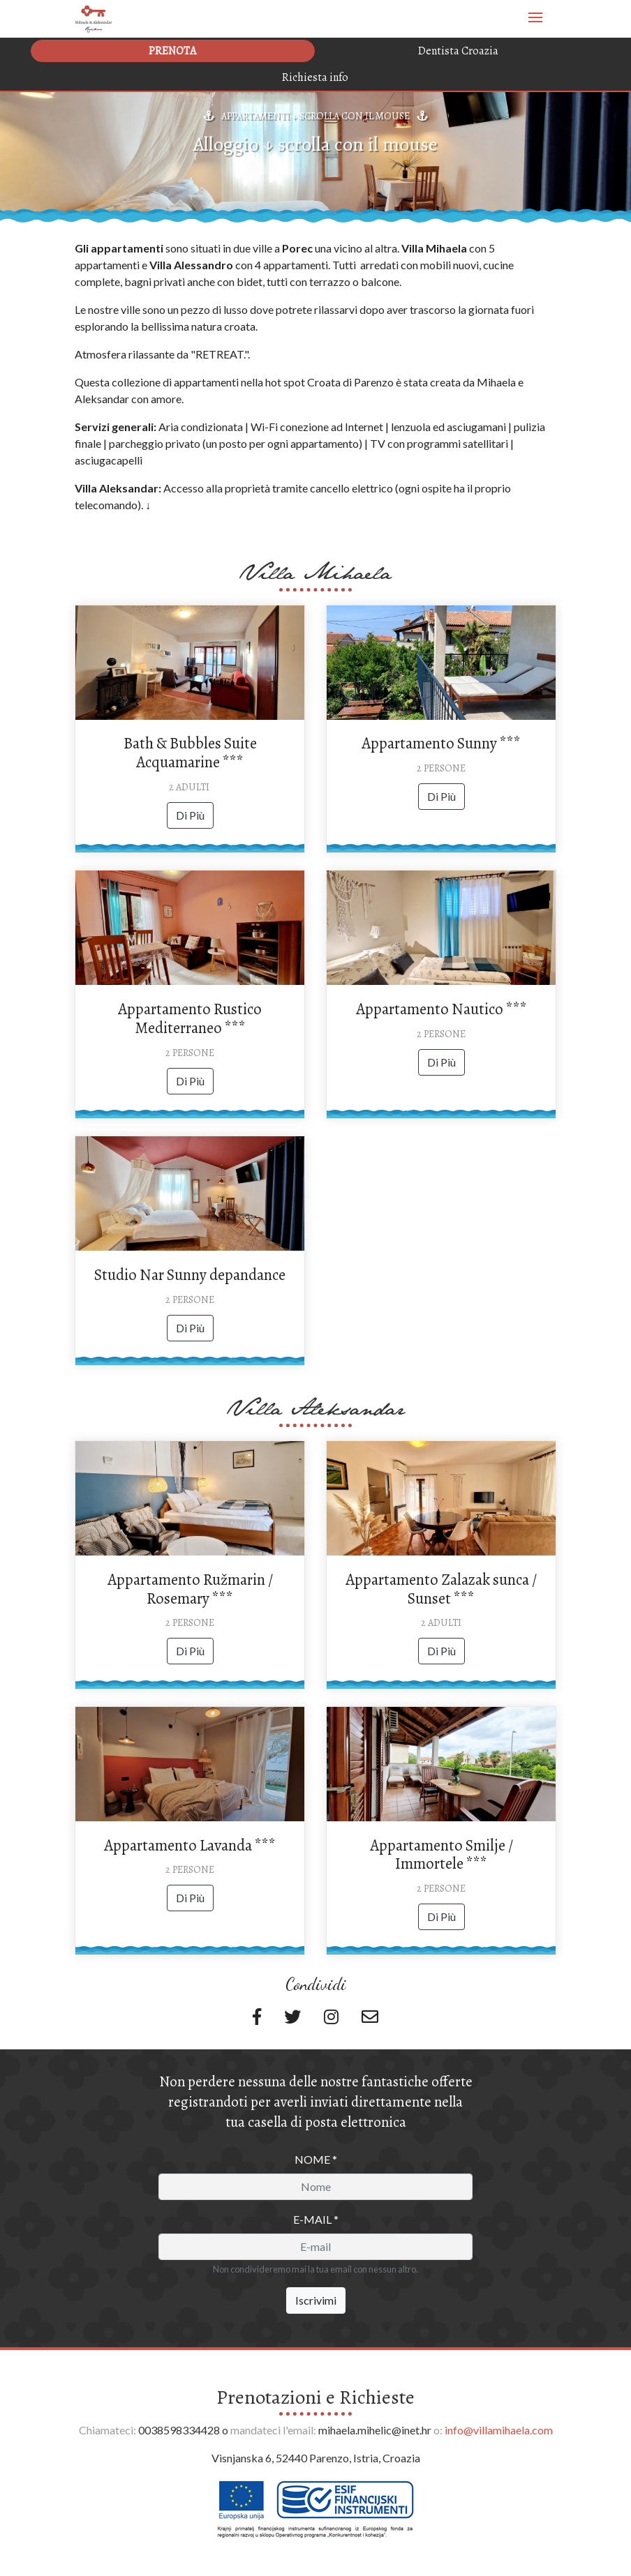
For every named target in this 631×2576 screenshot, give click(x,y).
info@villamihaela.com (499, 2429)
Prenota (172, 51)
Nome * (316, 2159)
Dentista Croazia (458, 51)
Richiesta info (315, 77)
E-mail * (316, 2219)
